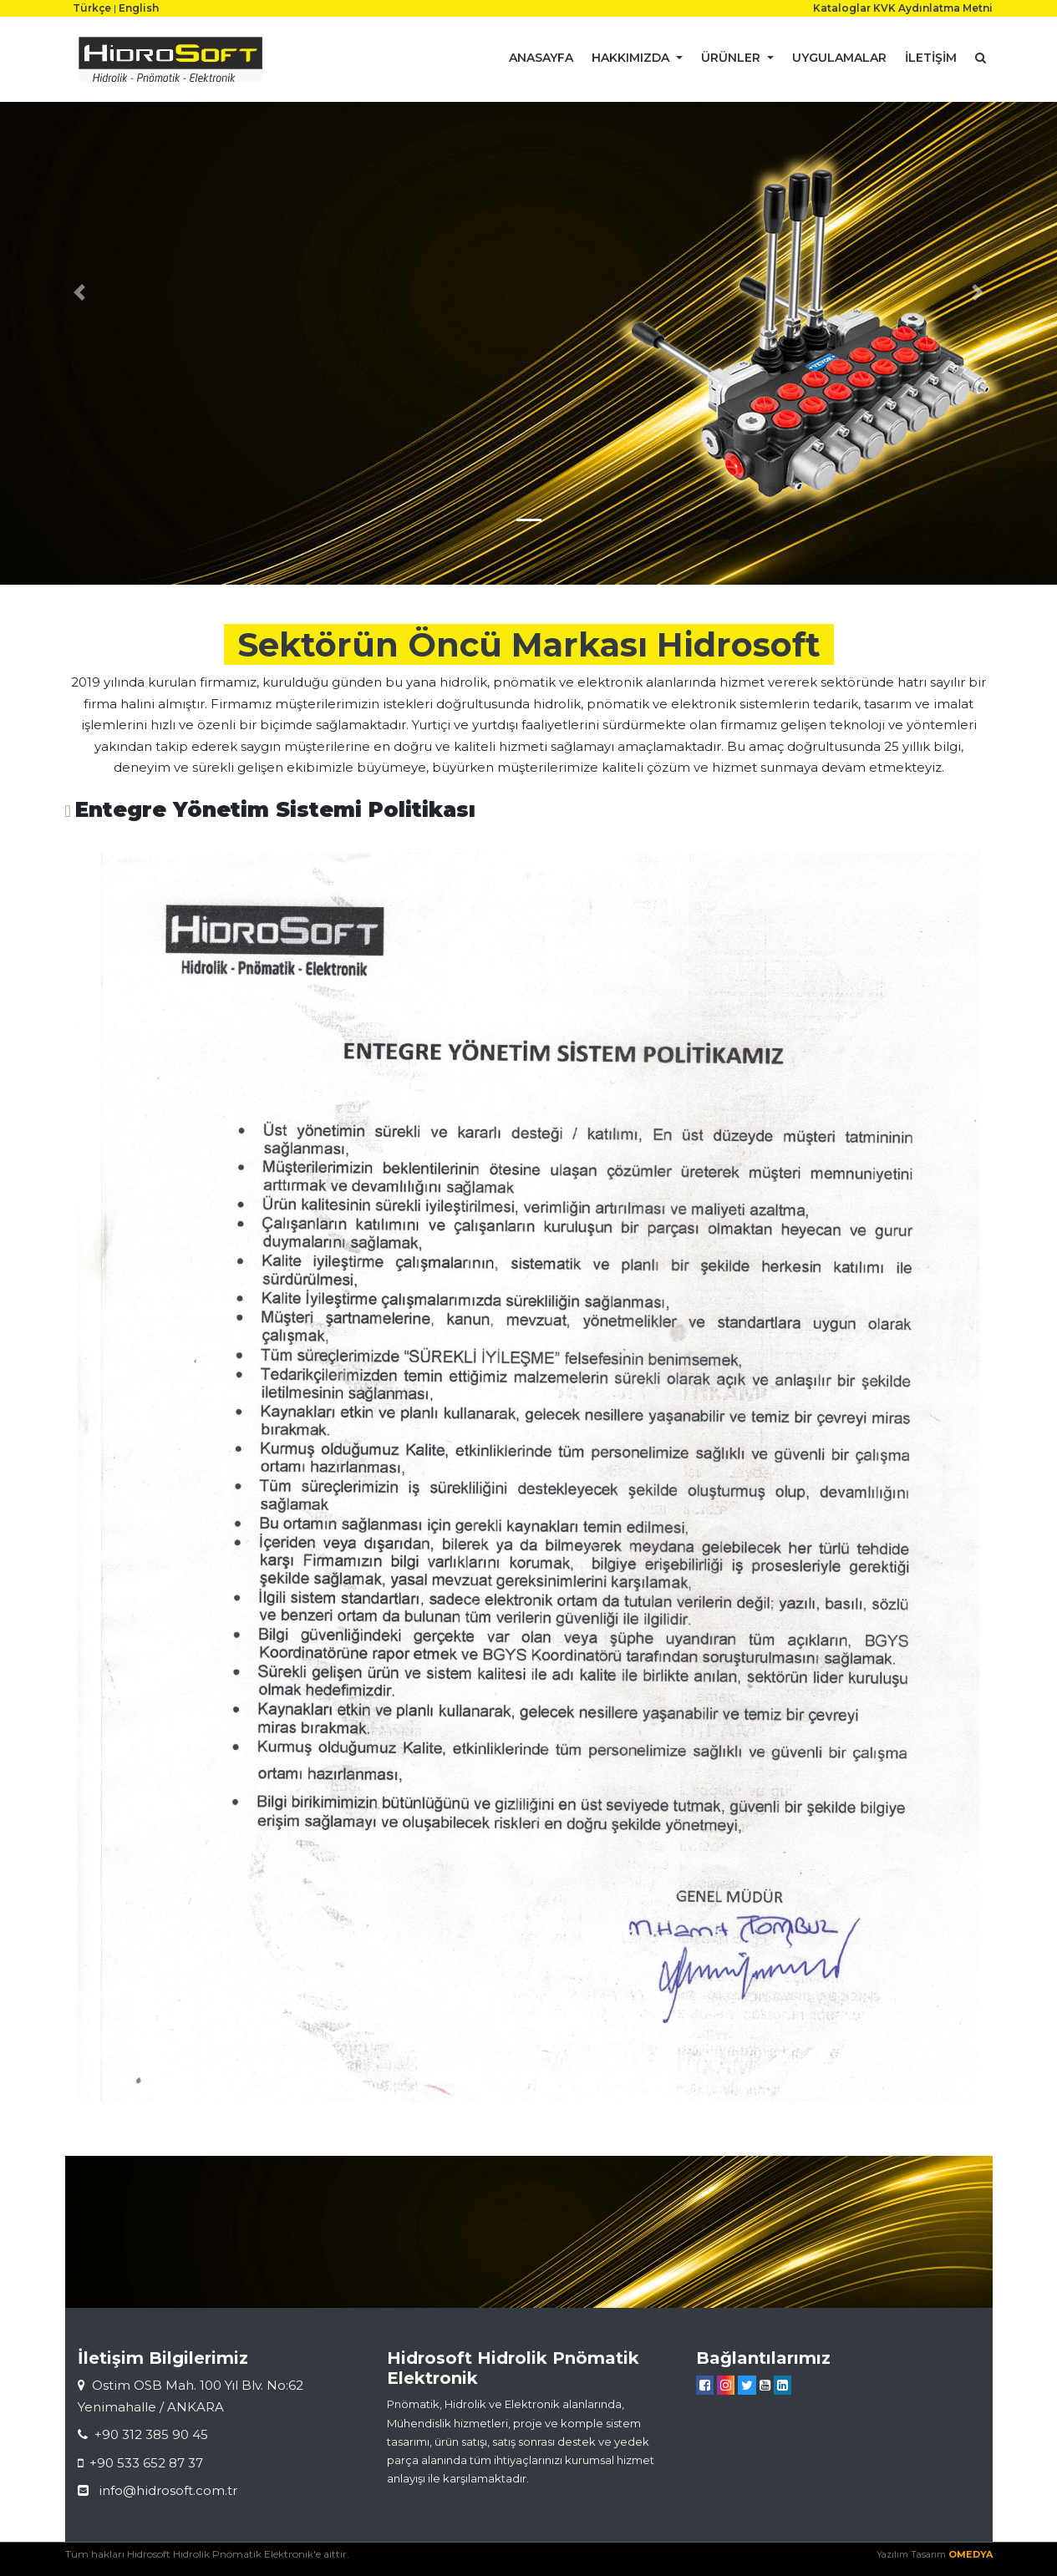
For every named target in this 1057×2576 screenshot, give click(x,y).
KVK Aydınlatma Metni (933, 8)
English (139, 8)
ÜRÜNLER (732, 57)
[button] (79, 292)
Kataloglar (842, 8)
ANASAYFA (541, 57)
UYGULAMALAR (839, 57)
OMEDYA (970, 2554)
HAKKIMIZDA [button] (632, 57)
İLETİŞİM (931, 57)
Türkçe (92, 8)
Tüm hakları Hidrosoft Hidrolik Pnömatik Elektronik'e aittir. (207, 2554)
